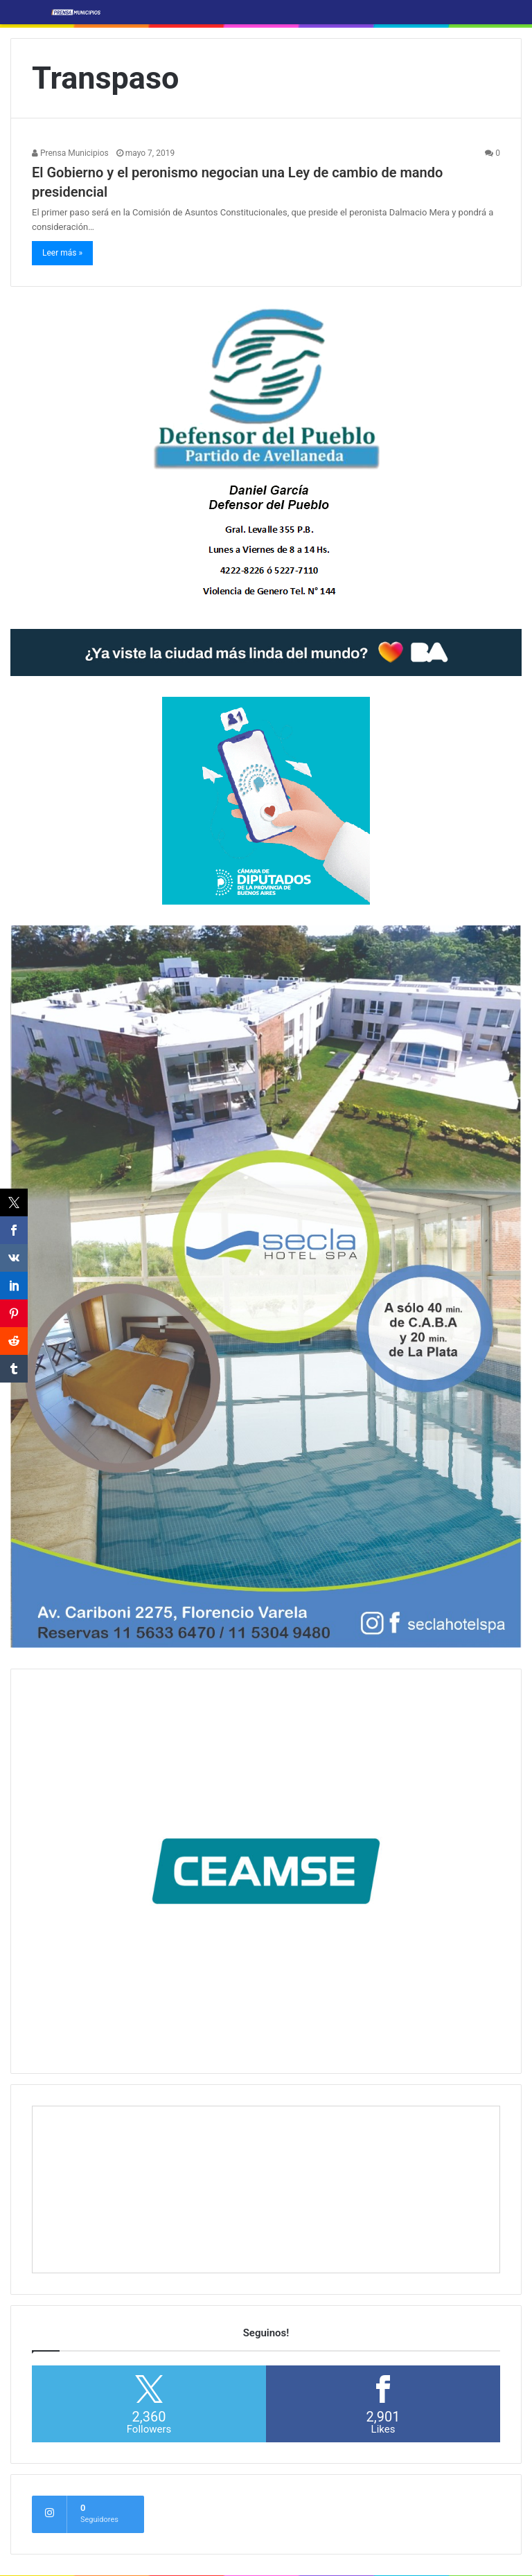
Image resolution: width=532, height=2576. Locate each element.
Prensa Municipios (70, 153)
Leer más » (62, 253)
